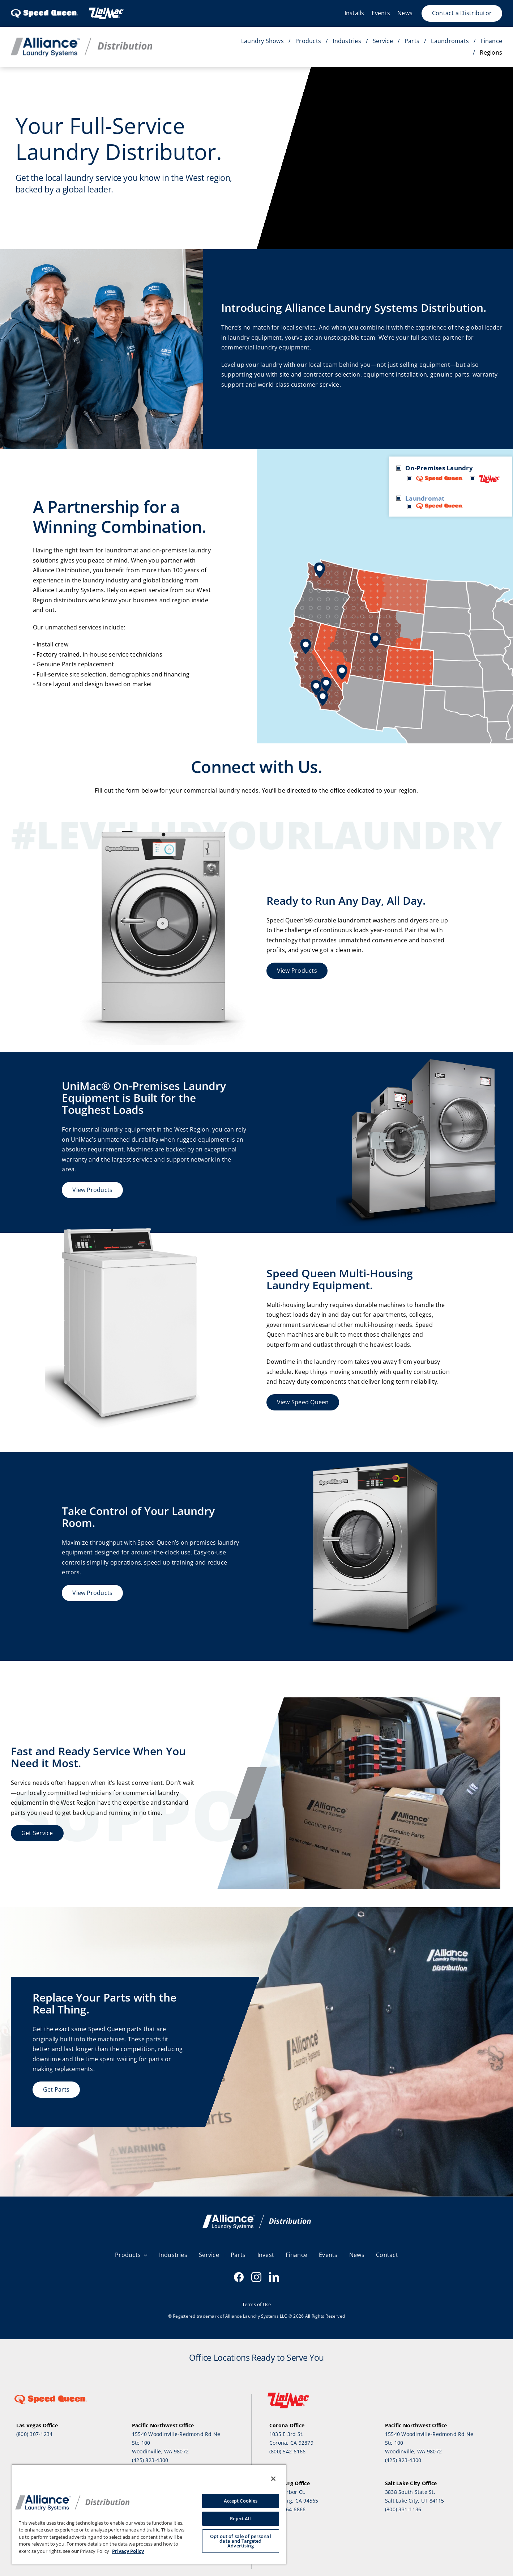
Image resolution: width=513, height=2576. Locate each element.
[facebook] (239, 2277)
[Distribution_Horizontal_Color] (81, 40)
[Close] (273, 2479)
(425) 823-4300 (150, 2460)
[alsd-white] (256, 2217)
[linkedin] (274, 2277)
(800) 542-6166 (287, 2451)
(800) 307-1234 (34, 2434)
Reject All (240, 2518)
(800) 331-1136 (403, 2509)
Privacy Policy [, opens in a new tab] (128, 2551)
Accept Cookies (241, 2501)
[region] (149, 2514)
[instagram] (256, 2277)
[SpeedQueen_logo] (44, 9)
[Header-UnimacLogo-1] (106, 9)
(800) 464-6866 (287, 2509)
